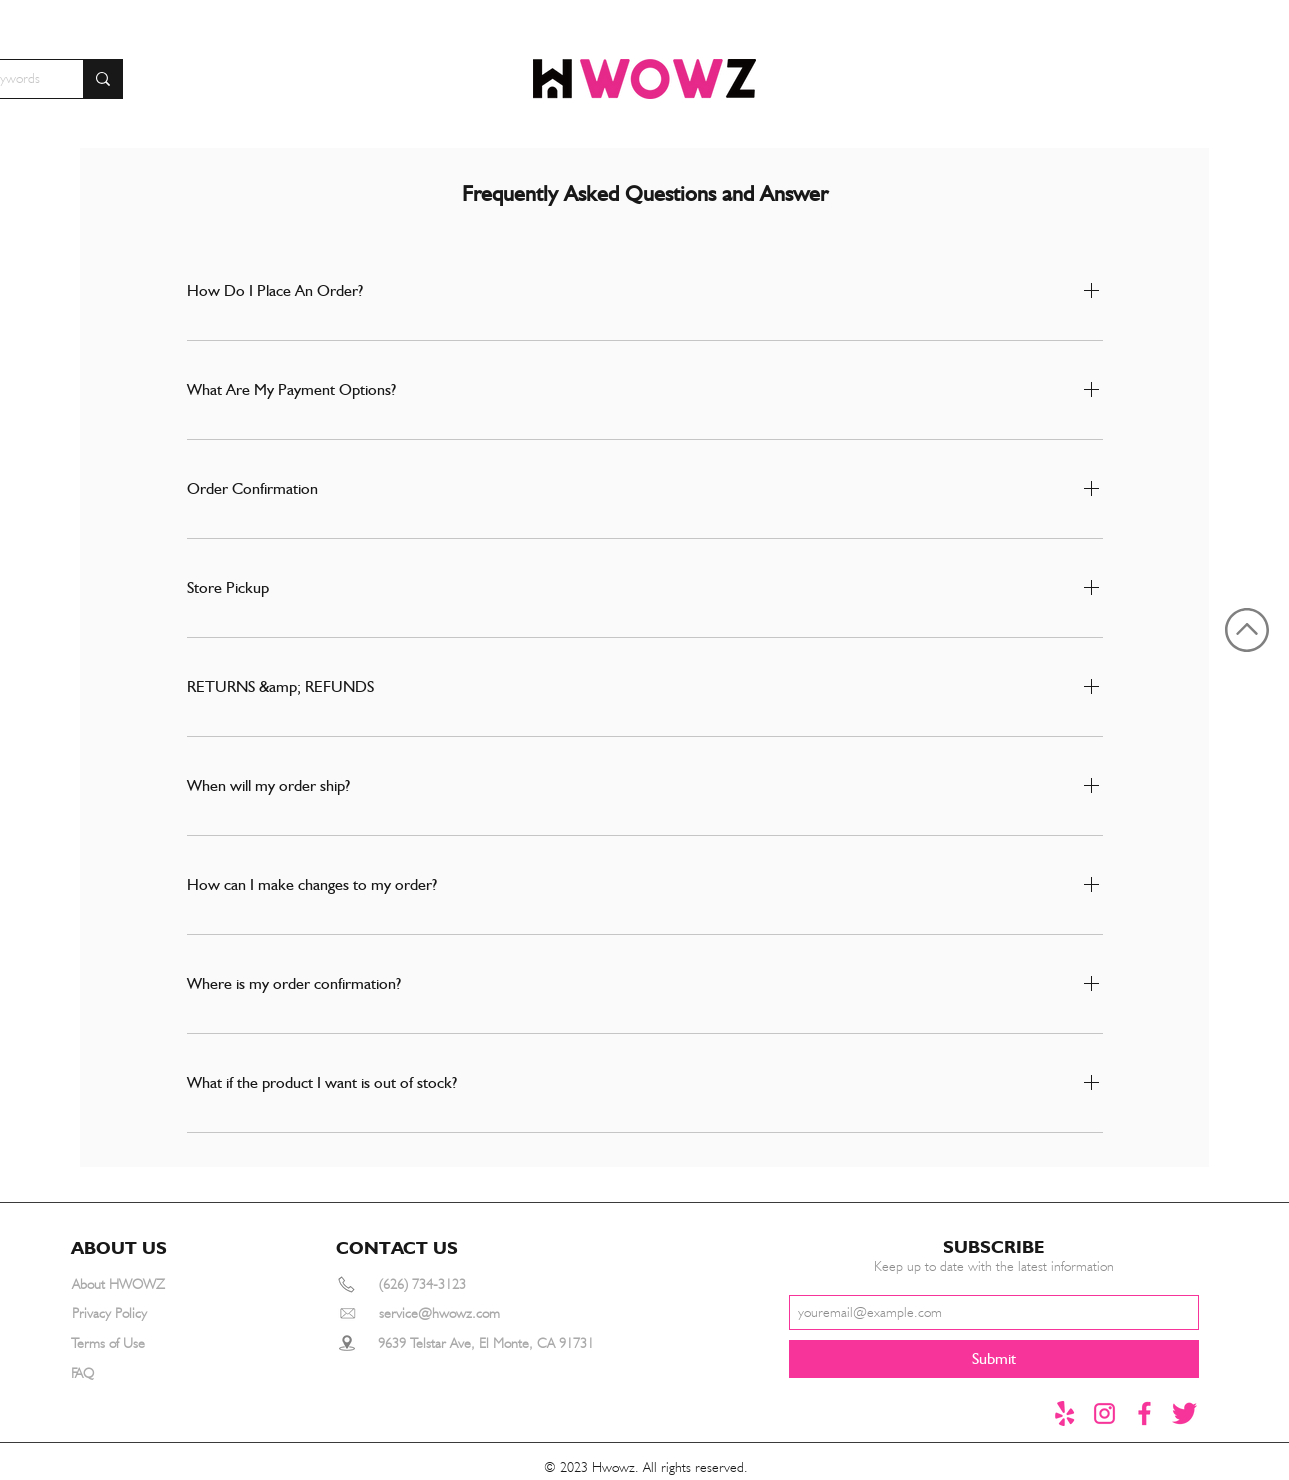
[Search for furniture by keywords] (102, 79)
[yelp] (1064, 1413)
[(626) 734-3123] (451, 1284)
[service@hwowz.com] (463, 1313)
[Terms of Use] (143, 1343)
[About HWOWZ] (144, 1284)
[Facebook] (1144, 1413)
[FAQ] (143, 1373)
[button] (127, 1247)
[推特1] (1184, 1413)
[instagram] (1104, 1413)
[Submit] (994, 1359)
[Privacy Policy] (144, 1313)
